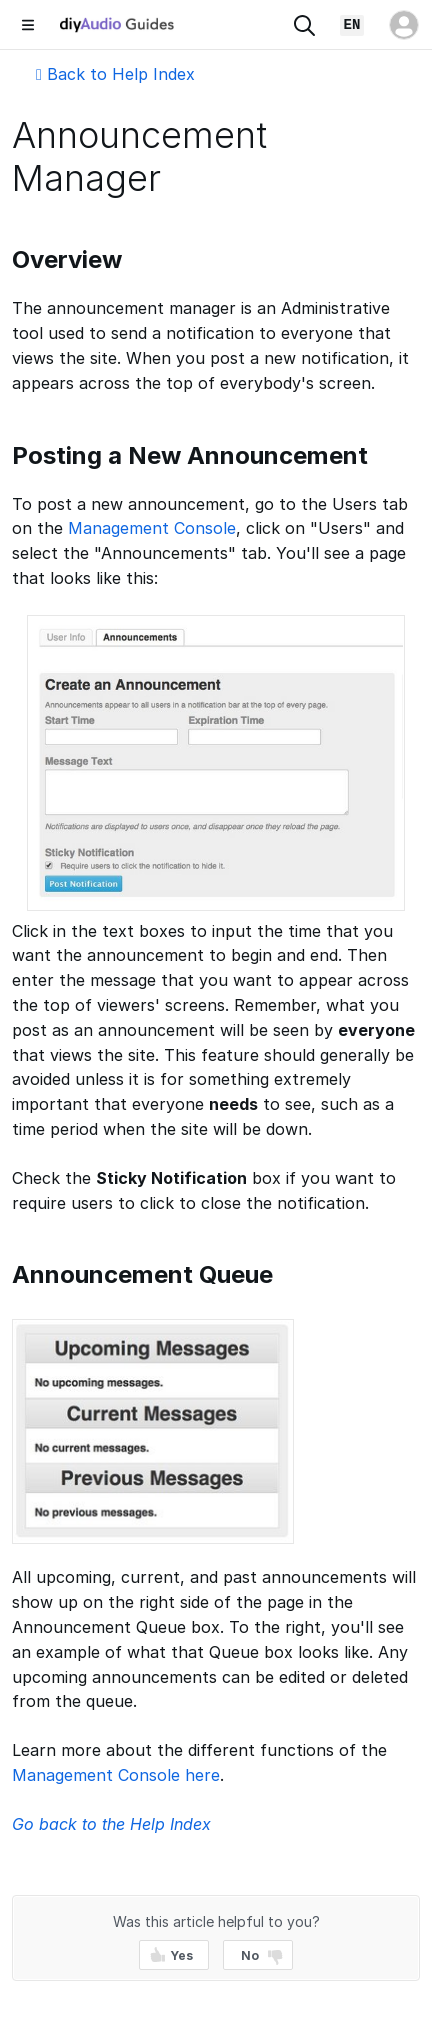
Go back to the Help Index (111, 1824)
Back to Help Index (115, 74)
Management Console (152, 528)
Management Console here (116, 1775)
